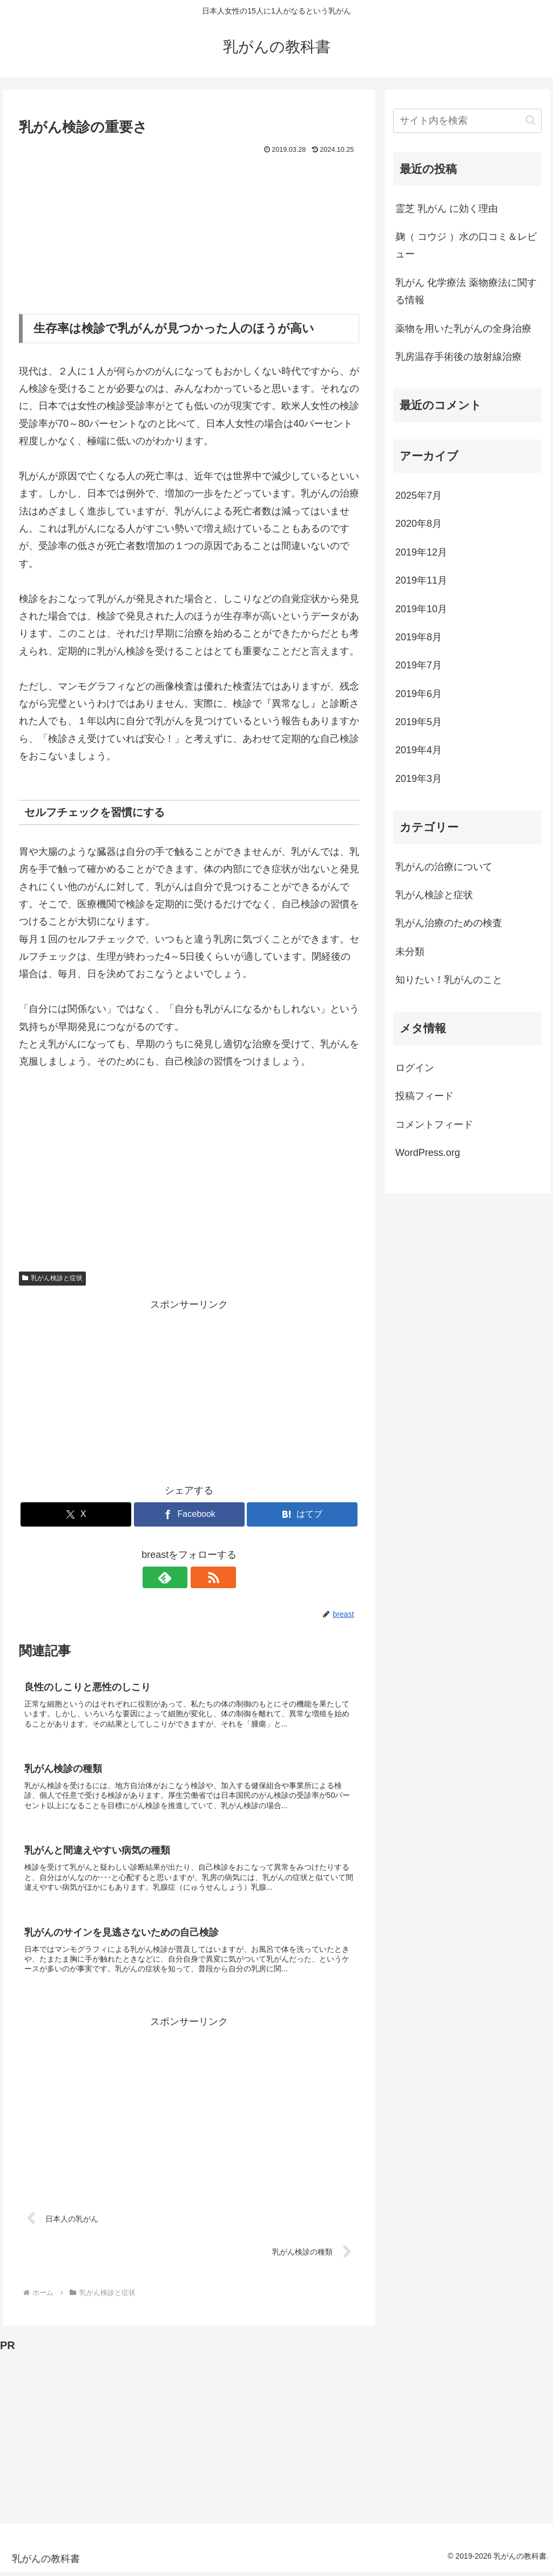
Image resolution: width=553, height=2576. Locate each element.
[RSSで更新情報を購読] (201, 1577)
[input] (467, 121)
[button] (530, 120)
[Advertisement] (189, 238)
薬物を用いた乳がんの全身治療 (463, 328)
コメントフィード (434, 1124)
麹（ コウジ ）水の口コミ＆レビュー (466, 245)
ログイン (414, 1067)
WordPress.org (427, 1152)
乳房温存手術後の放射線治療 (458, 356)
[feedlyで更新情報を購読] (176, 1577)
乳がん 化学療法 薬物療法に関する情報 (466, 291)
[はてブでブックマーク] (302, 1514)
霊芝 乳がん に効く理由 (446, 208)
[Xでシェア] (76, 1514)
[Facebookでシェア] (189, 1514)
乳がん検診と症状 (52, 1278)
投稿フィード (424, 1095)
